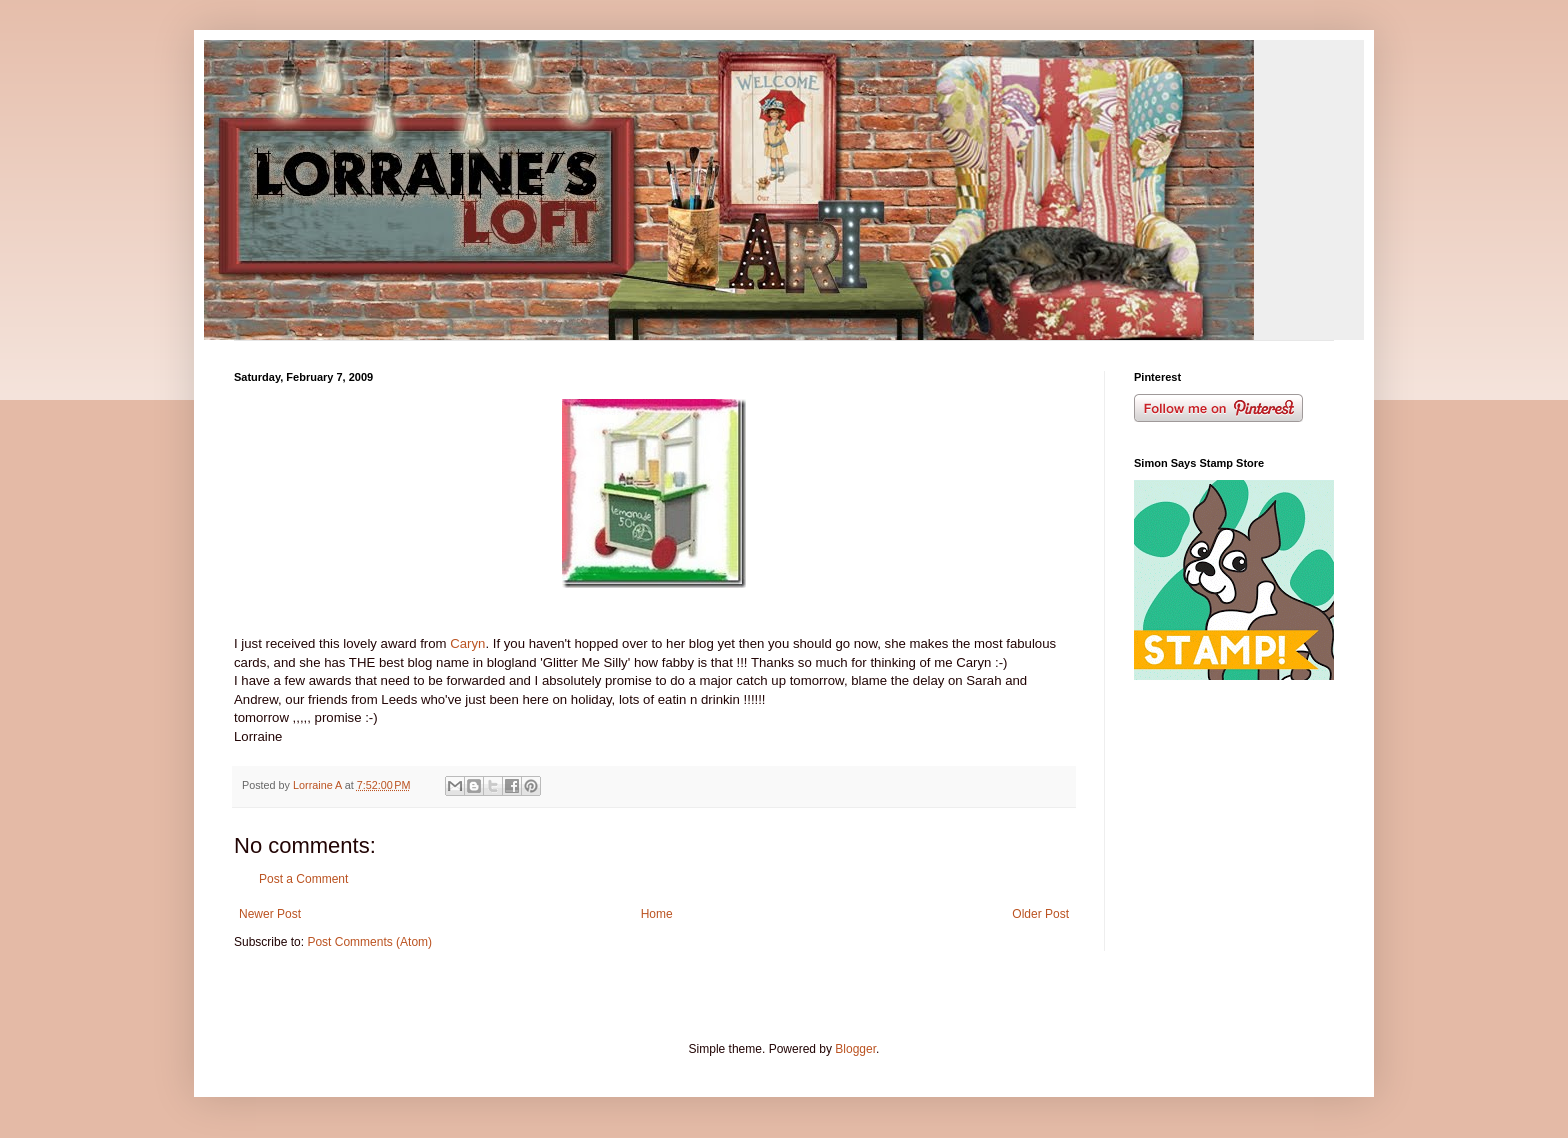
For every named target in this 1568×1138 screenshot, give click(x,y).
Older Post (1040, 914)
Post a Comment (303, 879)
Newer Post (270, 914)
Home (657, 914)
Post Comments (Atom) (369, 942)
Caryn (467, 643)
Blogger (855, 1049)
